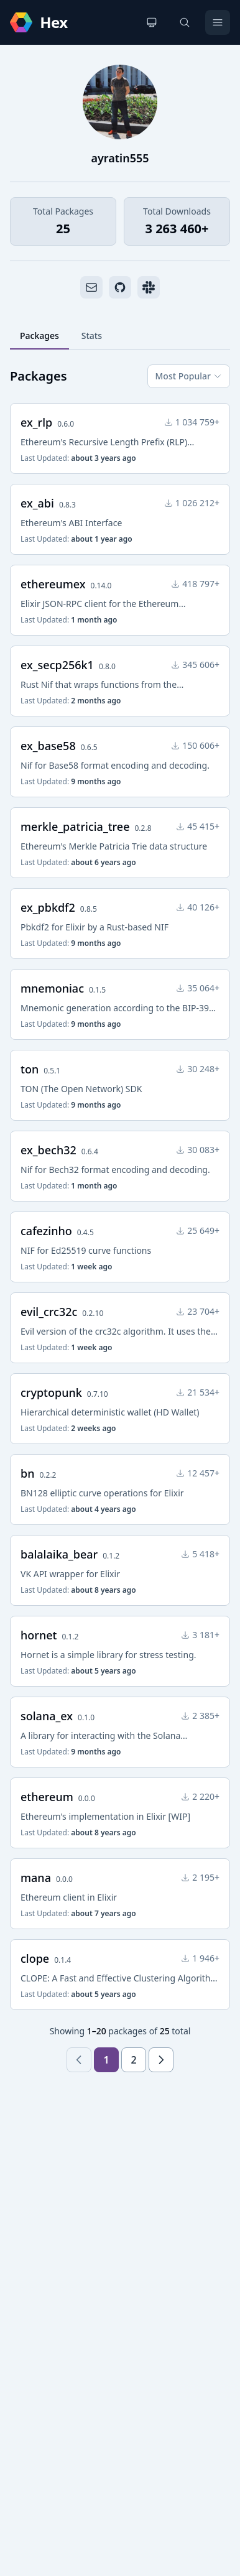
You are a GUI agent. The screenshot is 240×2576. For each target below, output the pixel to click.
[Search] (184, 22)
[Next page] (161, 2059)
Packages (39, 335)
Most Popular (188, 376)
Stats (91, 335)
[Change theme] (151, 22)
